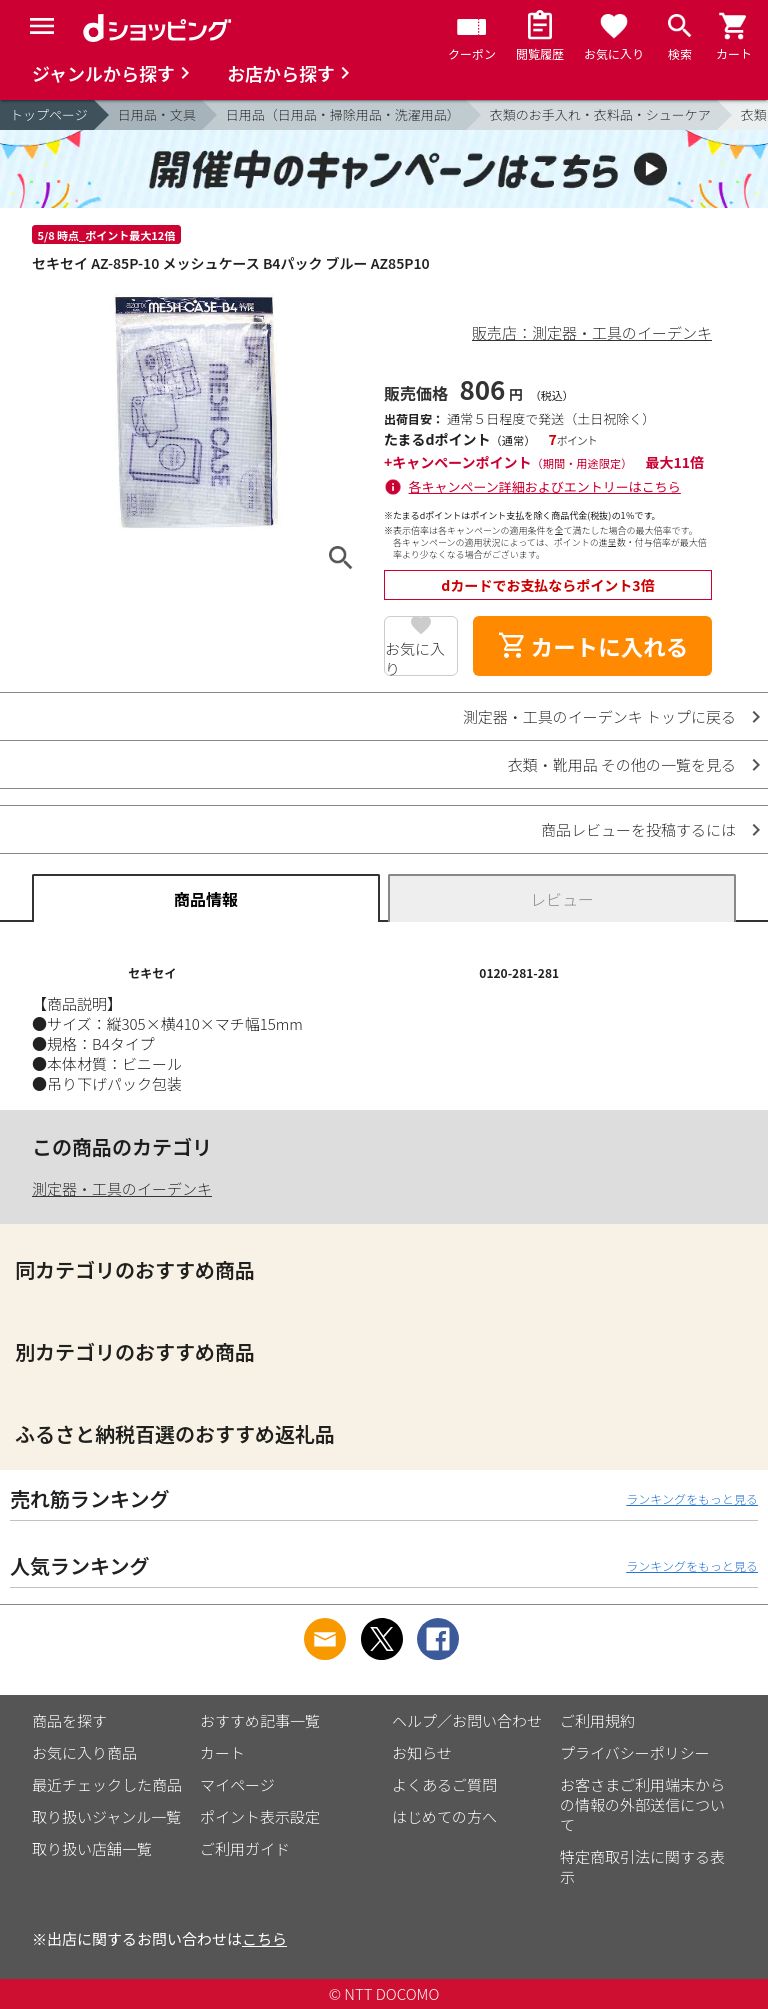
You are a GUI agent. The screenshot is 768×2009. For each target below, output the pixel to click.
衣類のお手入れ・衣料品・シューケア (600, 114)
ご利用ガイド (245, 1848)
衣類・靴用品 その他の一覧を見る (622, 764)
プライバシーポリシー (635, 1752)
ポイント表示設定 (260, 1816)
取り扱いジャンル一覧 (106, 1816)
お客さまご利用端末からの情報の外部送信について (642, 1804)
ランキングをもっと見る (692, 1498)
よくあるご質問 (444, 1784)
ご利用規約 (597, 1720)
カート (222, 1752)
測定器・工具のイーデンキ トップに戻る (599, 716)
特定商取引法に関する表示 (642, 1866)
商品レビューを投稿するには (638, 829)
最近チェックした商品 (107, 1784)
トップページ (49, 114)
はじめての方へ (444, 1816)
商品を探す (69, 1720)
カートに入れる (593, 646)
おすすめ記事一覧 (260, 1720)
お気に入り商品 (84, 1752)
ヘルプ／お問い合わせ (467, 1720)
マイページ (237, 1784)
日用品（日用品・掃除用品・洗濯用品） (343, 114)
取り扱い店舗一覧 (92, 1848)
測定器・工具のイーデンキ (122, 1188)
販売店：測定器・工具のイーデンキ (592, 332)
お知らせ (422, 1752)
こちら (264, 1938)
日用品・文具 (157, 114)
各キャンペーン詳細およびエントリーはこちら (545, 486)
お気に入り (415, 657)
